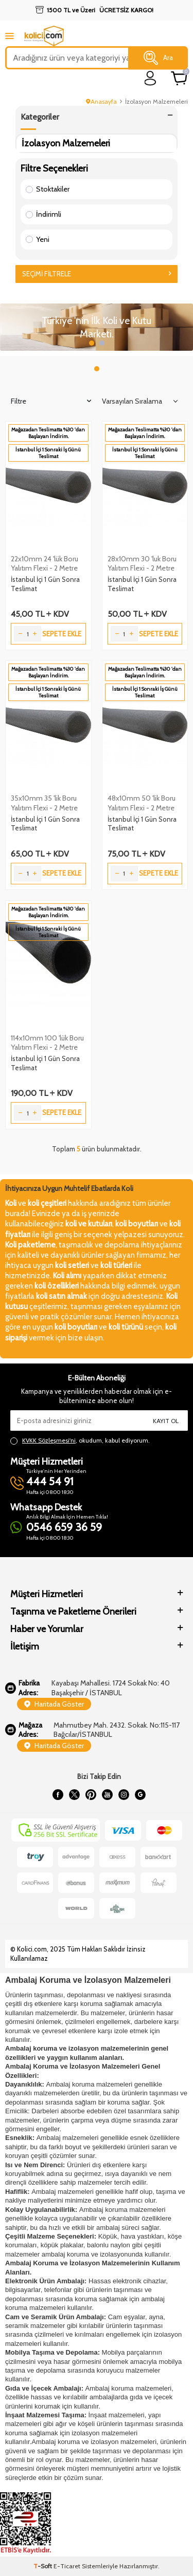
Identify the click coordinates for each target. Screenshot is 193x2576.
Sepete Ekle (61, 634)
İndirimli (43, 214)
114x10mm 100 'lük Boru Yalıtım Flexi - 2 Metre (47, 1042)
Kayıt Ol (166, 1421)
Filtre (51, 401)
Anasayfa (101, 101)
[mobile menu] (9, 35)
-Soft (43, 2566)
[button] (91, 343)
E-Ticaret (67, 2566)
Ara (158, 58)
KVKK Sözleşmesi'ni (49, 1440)
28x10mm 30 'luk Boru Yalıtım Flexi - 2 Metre (142, 563)
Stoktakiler (47, 189)
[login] (151, 78)
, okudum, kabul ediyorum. (80, 1440)
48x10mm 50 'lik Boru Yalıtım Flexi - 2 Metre (142, 802)
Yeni (37, 239)
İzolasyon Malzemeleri (66, 143)
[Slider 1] (96, 327)
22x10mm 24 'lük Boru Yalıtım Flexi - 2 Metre (44, 563)
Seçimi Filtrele (96, 274)
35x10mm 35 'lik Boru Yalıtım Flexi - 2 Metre (44, 802)
